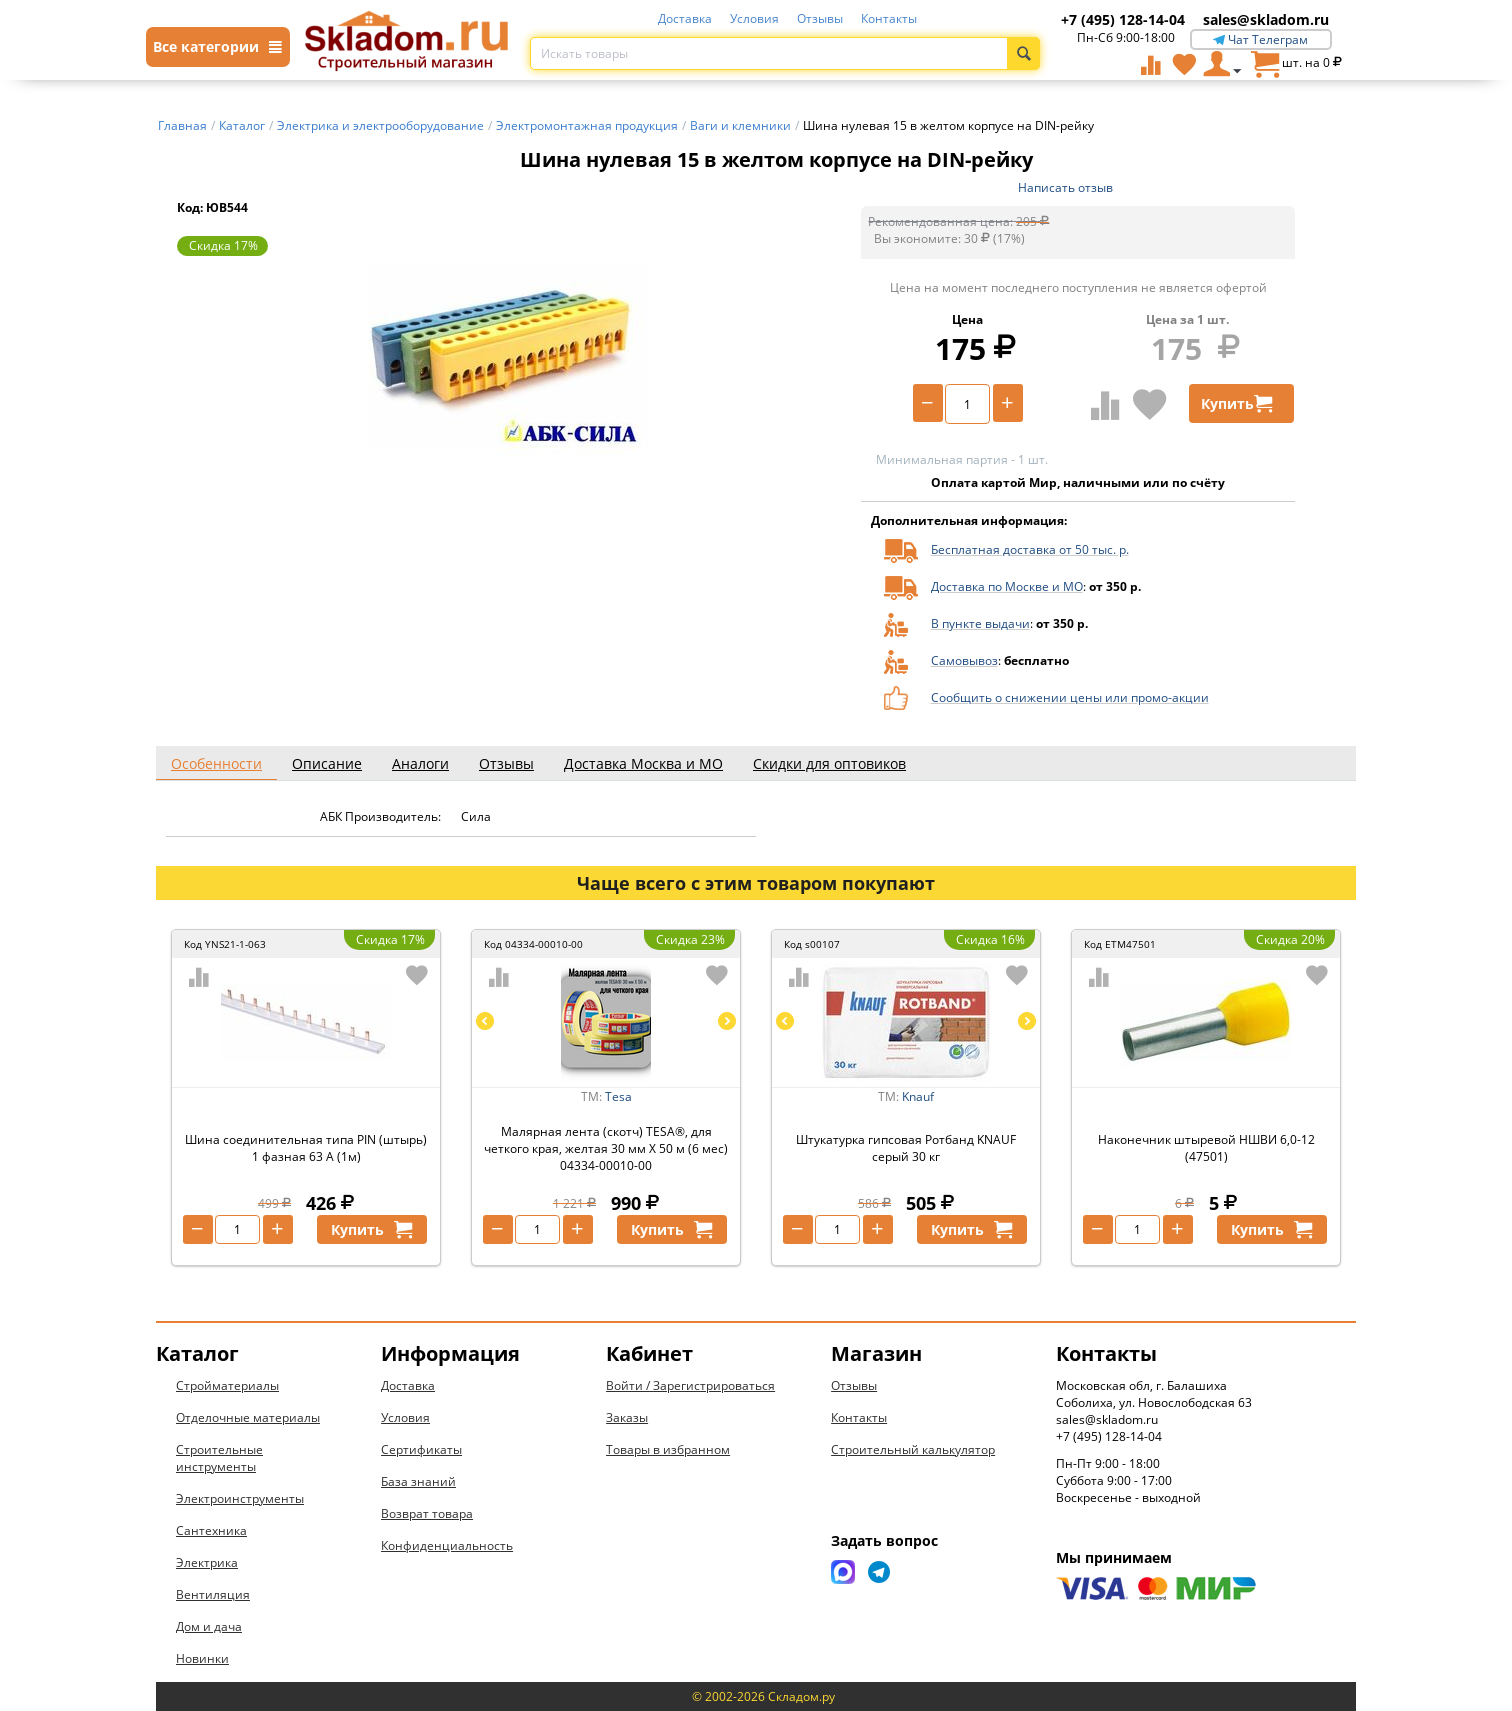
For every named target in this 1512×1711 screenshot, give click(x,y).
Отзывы (820, 18)
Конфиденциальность (447, 1545)
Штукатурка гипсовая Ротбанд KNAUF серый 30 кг (906, 1148)
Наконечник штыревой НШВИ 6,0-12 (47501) (1206, 1148)
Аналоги (420, 763)
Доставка (685, 18)
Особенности (216, 763)
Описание (327, 763)
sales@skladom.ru (1266, 19)
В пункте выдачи (980, 623)
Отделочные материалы (248, 1417)
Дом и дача (209, 1626)
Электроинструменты (240, 1498)
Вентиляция (213, 1594)
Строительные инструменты (219, 1458)
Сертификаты (421, 1449)
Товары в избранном (668, 1449)
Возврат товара (427, 1513)
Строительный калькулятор (913, 1449)
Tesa (618, 1096)
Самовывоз (964, 660)
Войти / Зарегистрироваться (690, 1385)
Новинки (202, 1658)
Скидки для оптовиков (829, 763)
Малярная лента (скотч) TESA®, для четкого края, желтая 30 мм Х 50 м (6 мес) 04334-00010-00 (606, 1148)
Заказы (627, 1417)
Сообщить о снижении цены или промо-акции (1070, 697)
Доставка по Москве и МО (1007, 586)
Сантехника (211, 1530)
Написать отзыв (1065, 187)
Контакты (889, 18)
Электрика (207, 1562)
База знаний (418, 1481)
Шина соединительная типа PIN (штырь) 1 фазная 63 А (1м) (306, 1148)
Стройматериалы (227, 1385)
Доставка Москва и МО (643, 763)
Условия (754, 18)
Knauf (918, 1096)
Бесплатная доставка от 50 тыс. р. (1030, 549)
